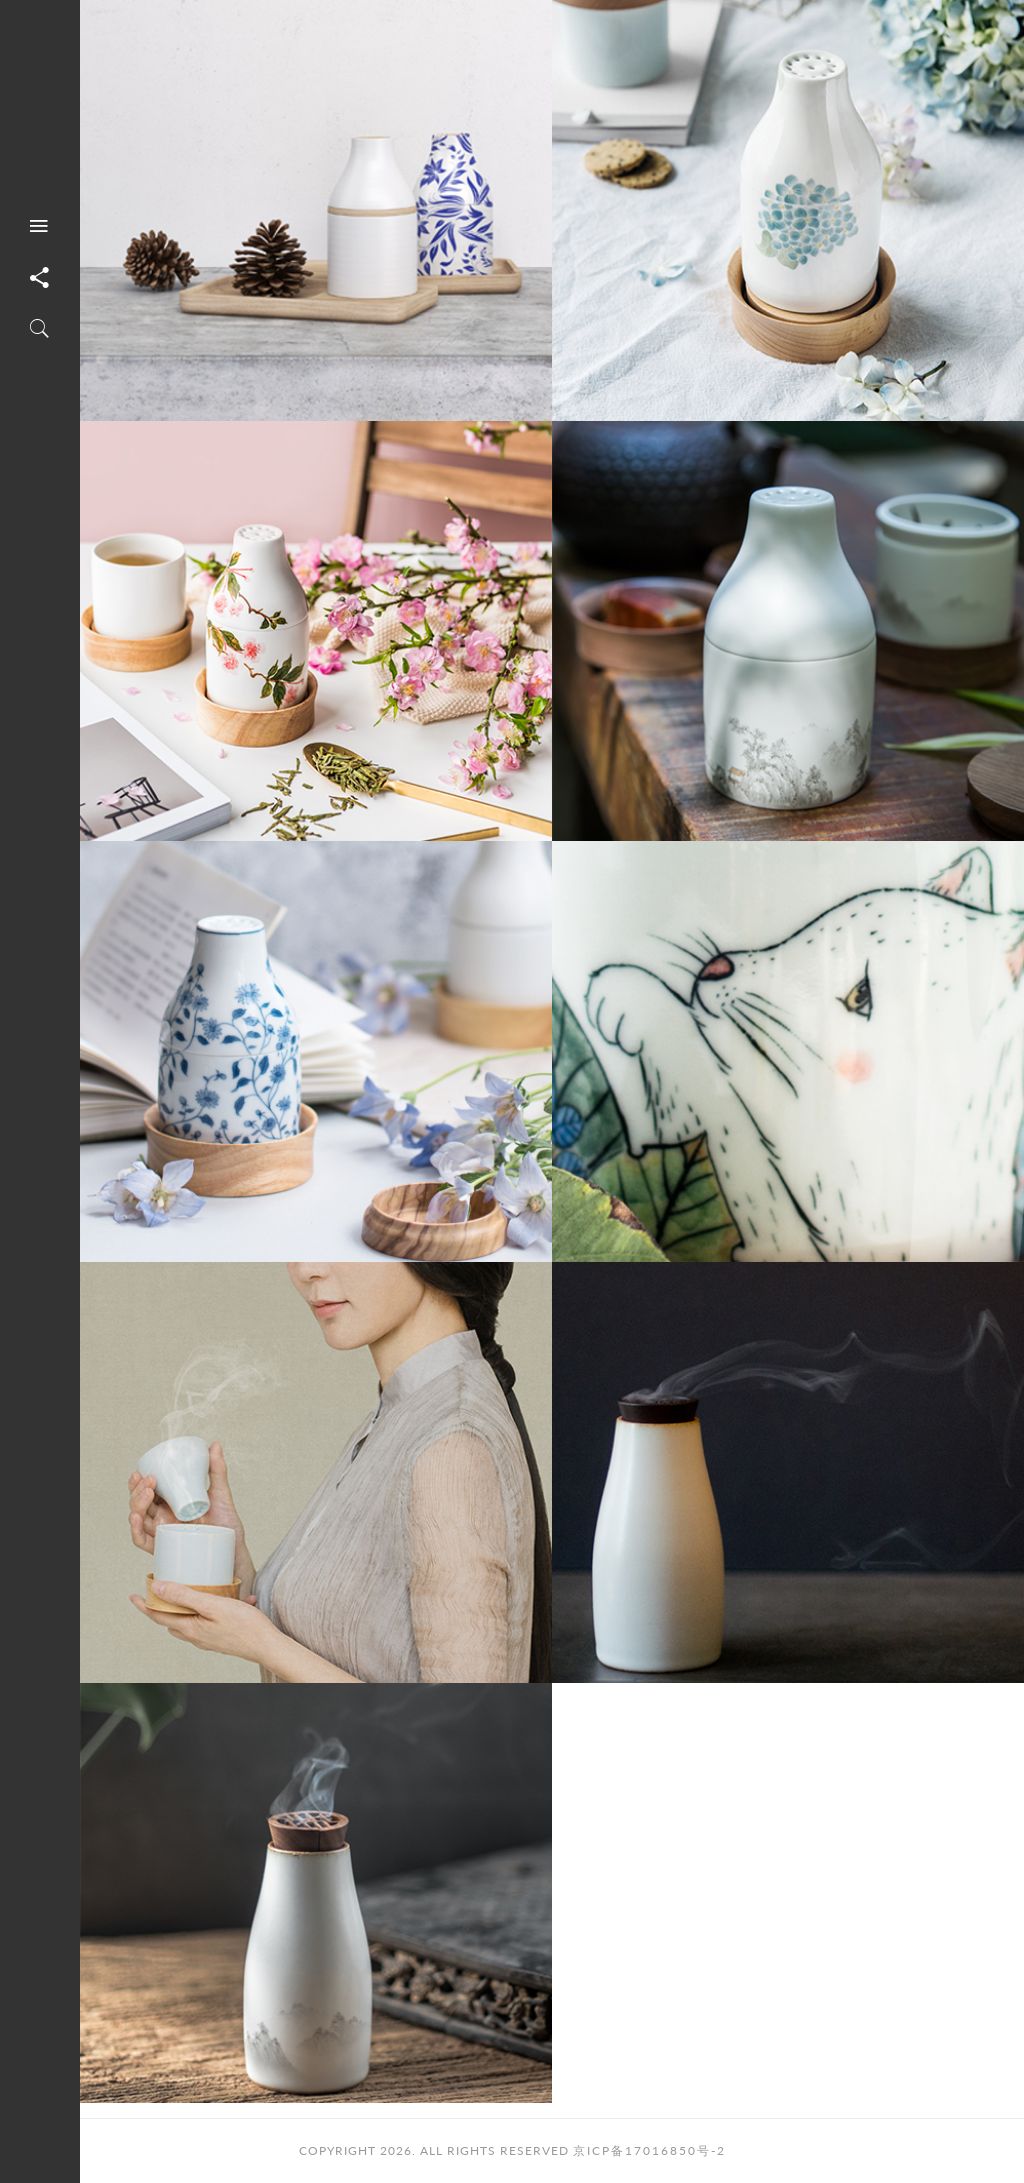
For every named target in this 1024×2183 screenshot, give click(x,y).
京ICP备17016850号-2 (649, 2150)
